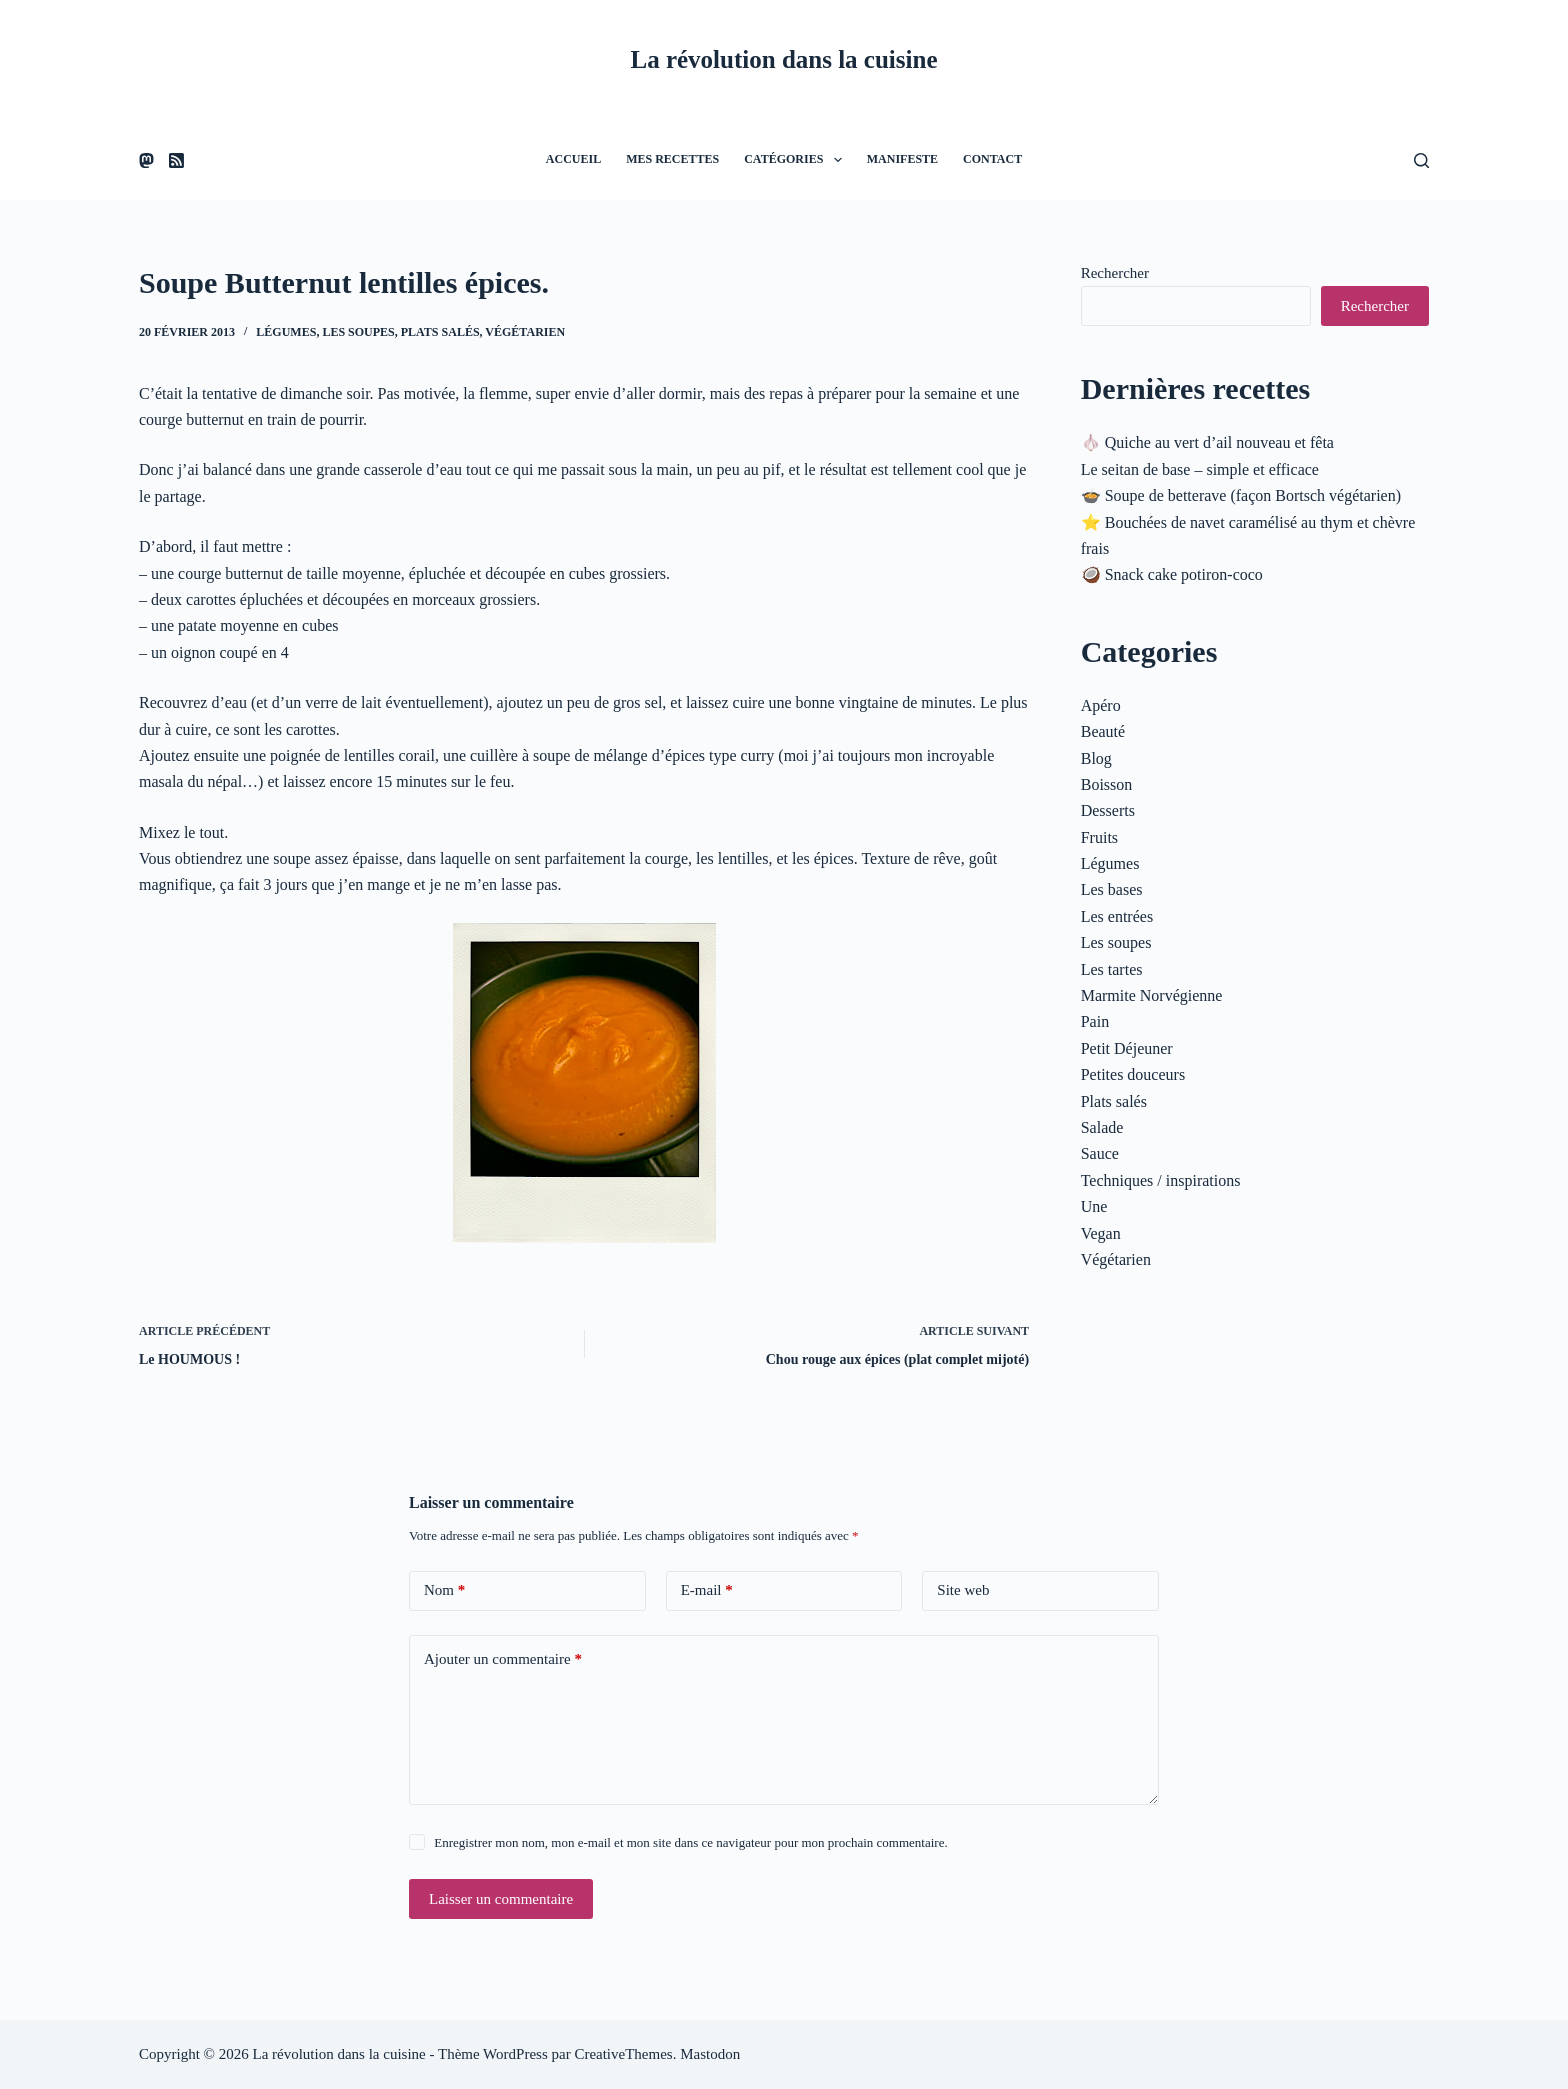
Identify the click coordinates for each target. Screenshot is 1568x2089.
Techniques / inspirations (1161, 1180)
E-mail (707, 1590)
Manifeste (902, 159)
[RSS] (176, 160)
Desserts (1108, 810)
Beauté (1103, 731)
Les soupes (358, 332)
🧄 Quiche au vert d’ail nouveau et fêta (1207, 442)
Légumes (286, 332)
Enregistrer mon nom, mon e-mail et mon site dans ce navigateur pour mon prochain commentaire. (690, 1842)
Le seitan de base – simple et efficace (1200, 469)
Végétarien (525, 332)
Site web (963, 1590)
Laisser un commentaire (501, 1899)
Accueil (573, 159)
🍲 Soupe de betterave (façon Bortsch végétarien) (1241, 495)
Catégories (797, 160)
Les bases (1112, 889)
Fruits (1099, 837)
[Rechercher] (1421, 160)
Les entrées (1117, 916)
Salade (1102, 1127)
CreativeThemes (623, 2054)
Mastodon (710, 2054)
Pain (1095, 1021)
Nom (444, 1590)
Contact (992, 159)
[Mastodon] (146, 160)
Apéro (1101, 705)
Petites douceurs (1133, 1074)
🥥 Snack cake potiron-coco (1172, 574)
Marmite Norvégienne (1152, 995)
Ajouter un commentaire (503, 1659)
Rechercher (1115, 273)
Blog (1096, 758)
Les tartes (1112, 969)
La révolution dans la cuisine (784, 59)
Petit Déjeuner (1127, 1048)
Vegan (1101, 1233)
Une (1094, 1206)
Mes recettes (672, 159)
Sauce (1100, 1153)
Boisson (1107, 784)
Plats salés (440, 332)
